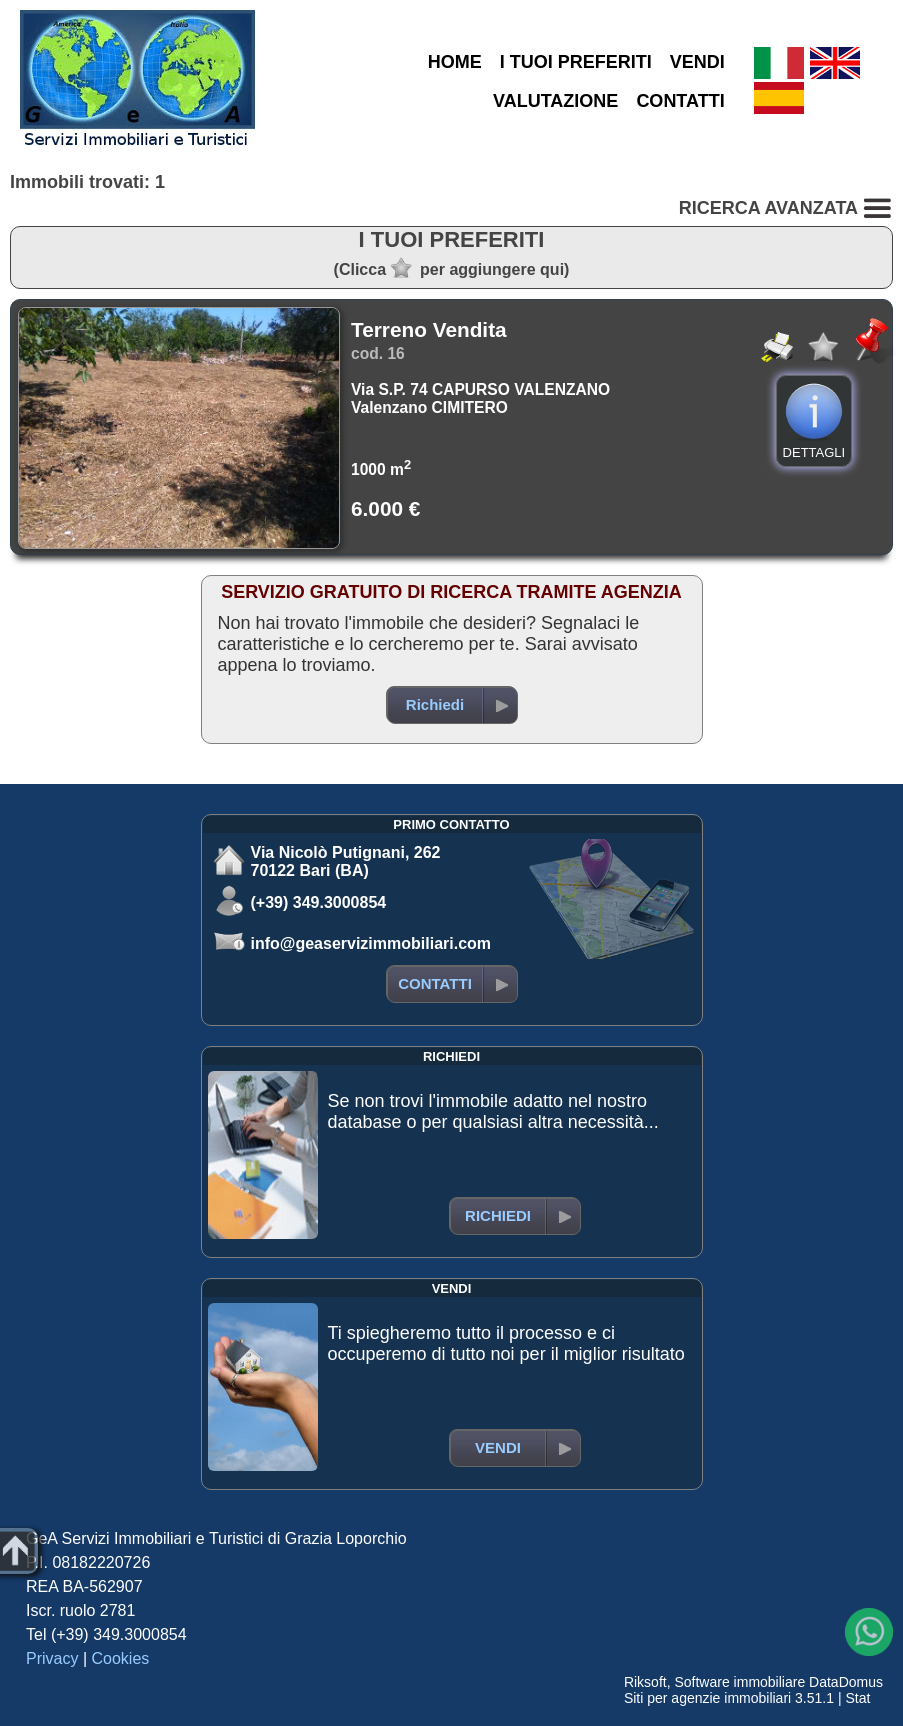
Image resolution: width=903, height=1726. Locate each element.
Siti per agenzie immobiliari (707, 1698)
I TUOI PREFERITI (576, 62)
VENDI (697, 62)
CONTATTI (680, 101)
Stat (857, 1698)
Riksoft (645, 1682)
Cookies (121, 1658)
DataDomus (846, 1682)
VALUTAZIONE (555, 101)
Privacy (52, 1658)
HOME (455, 62)
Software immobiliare (739, 1682)
